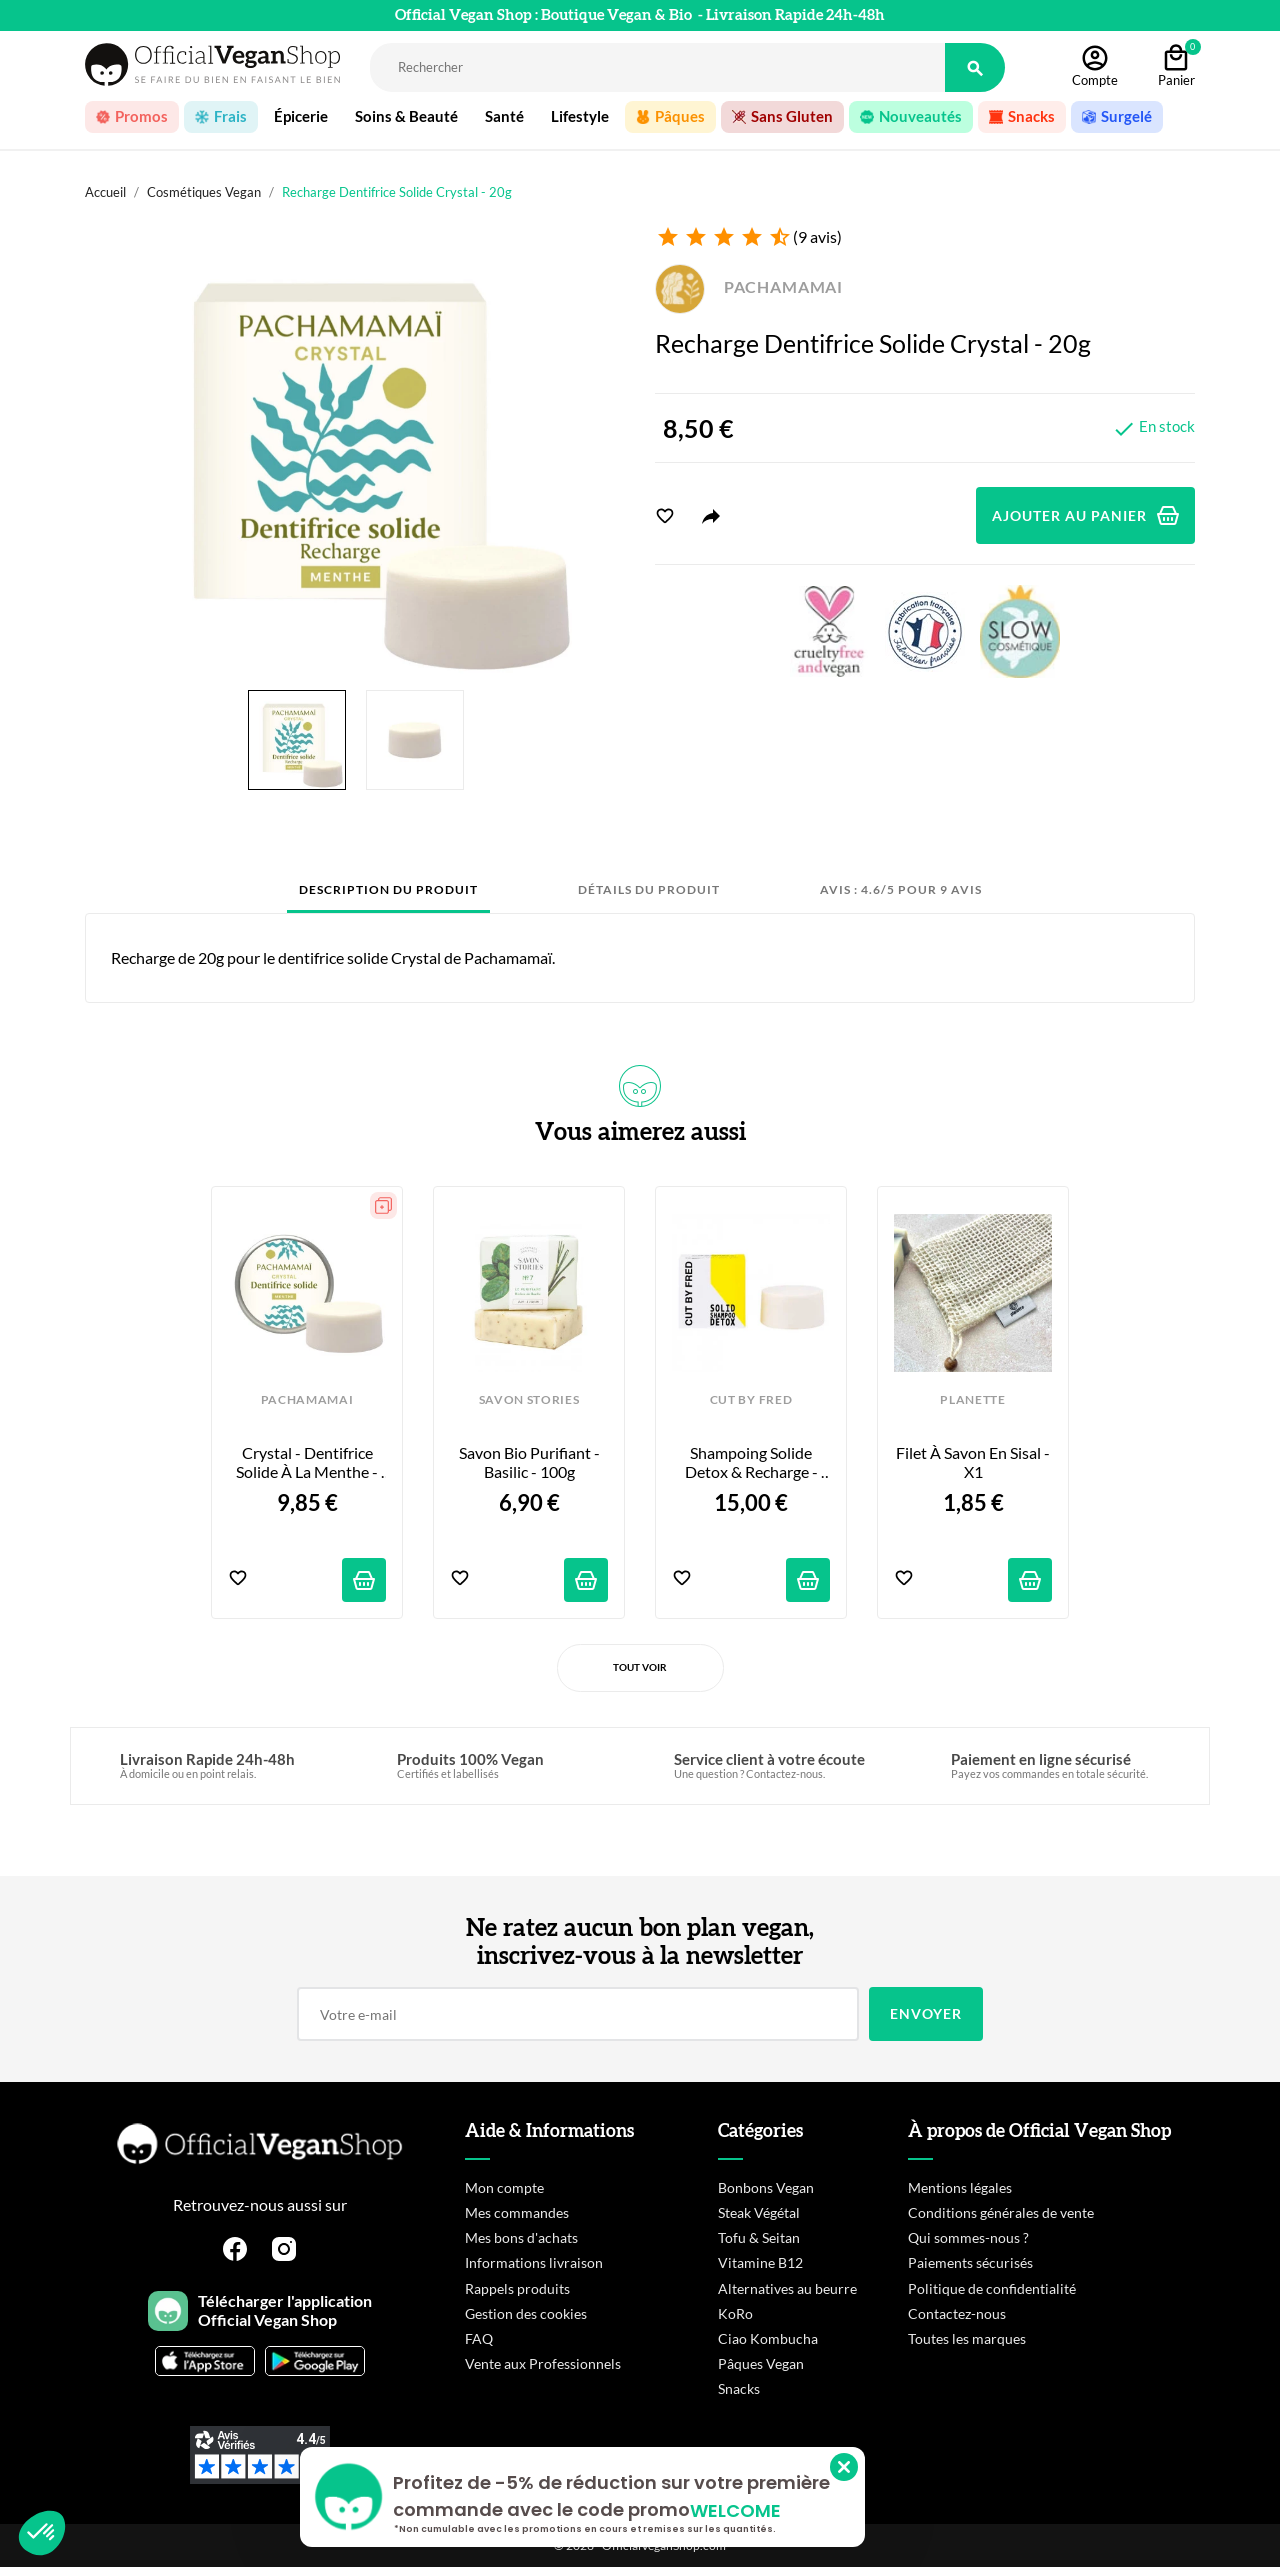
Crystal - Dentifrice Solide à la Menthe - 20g (308, 1462)
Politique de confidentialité (992, 2288)
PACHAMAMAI (749, 286)
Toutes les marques (967, 2338)
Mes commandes (517, 2212)
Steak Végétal (759, 2212)
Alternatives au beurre (787, 2288)
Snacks (739, 2388)
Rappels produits (517, 2288)
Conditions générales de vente (1001, 2212)
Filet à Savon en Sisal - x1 (974, 1462)
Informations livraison (534, 2262)
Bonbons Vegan (766, 2187)
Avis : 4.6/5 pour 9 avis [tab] (901, 889)
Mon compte (504, 2187)
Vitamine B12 (760, 2262)
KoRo (735, 2313)
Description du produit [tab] (388, 889)
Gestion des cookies (526, 2313)
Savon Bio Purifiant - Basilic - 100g (531, 1462)
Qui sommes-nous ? (968, 2237)
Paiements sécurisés (970, 2262)
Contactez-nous (957, 2313)
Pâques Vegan (761, 2363)
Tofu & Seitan (759, 2237)
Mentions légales (960, 2187)
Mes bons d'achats (521, 2237)
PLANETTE (972, 1400)
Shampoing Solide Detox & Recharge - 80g (753, 1462)
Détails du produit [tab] (649, 889)
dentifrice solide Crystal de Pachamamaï (415, 957)
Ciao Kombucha (768, 2338)
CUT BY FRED (751, 1400)
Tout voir (640, 1667)
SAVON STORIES (529, 1400)
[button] (42, 2533)
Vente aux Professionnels (543, 2363)
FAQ (479, 2338)
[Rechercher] (657, 67)
